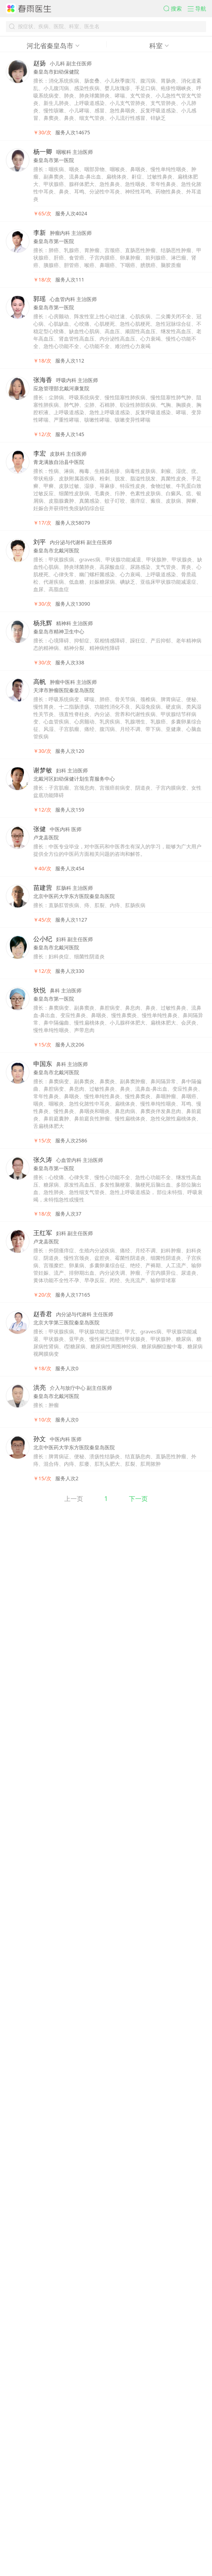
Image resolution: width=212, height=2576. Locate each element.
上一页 (59, 2558)
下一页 (152, 2558)
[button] (159, 12)
